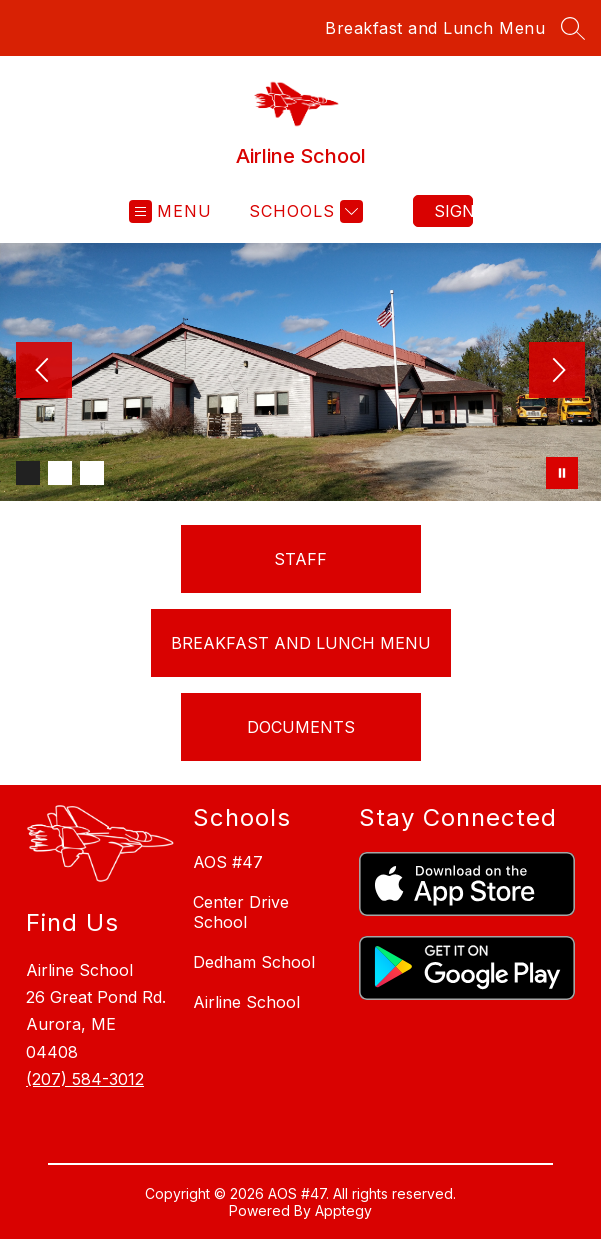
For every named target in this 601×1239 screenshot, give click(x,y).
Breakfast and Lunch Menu (435, 28)
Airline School (246, 1002)
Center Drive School (241, 912)
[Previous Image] (44, 372)
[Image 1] (28, 473)
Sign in (453, 211)
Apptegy (343, 1210)
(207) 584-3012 (85, 1079)
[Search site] (573, 28)
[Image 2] (60, 473)
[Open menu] (170, 211)
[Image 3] (92, 473)
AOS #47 (228, 862)
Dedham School (254, 962)
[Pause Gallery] (562, 473)
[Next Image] (557, 372)
